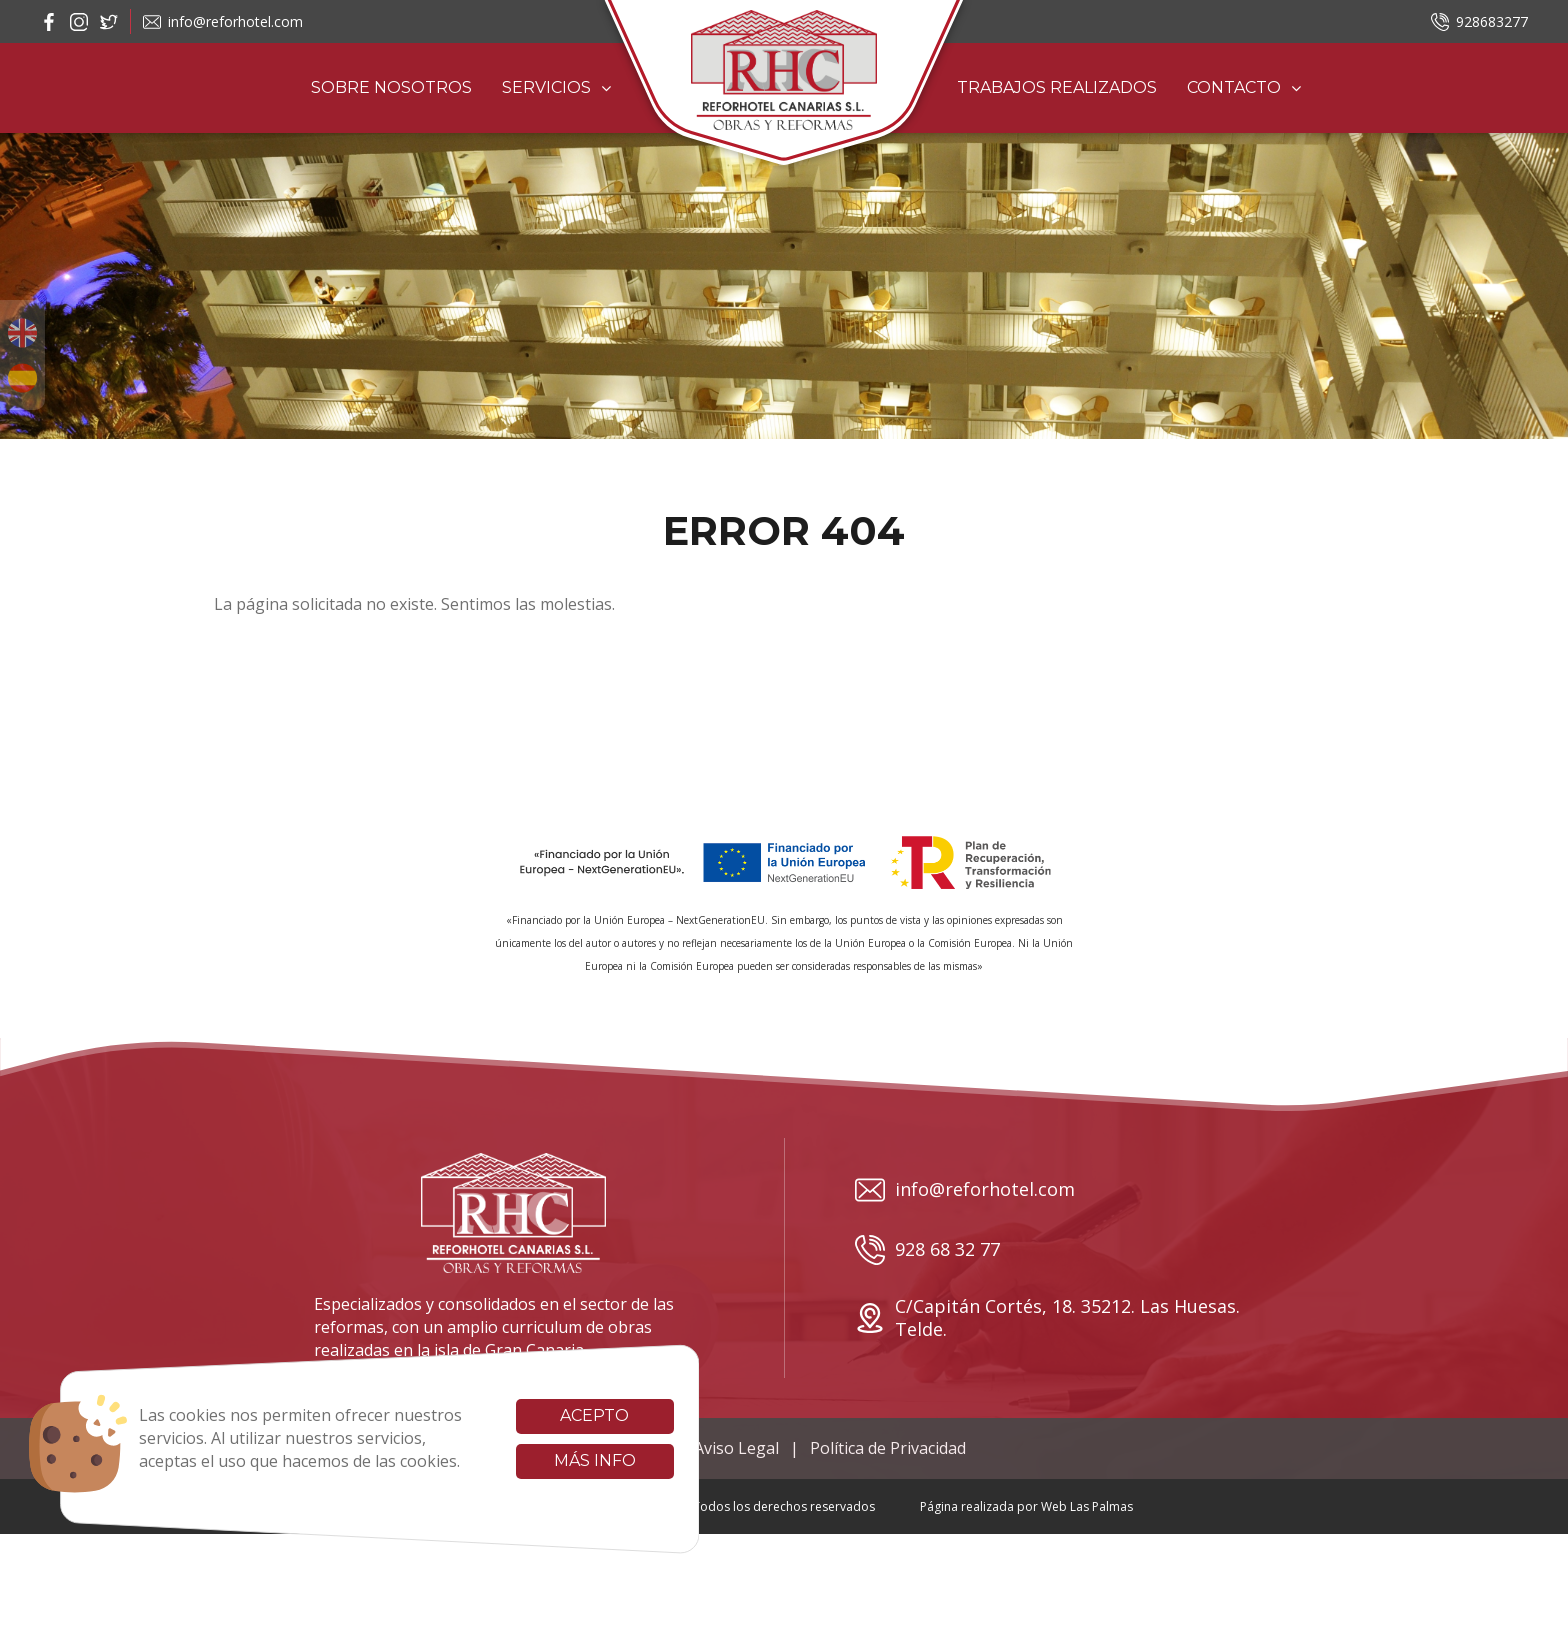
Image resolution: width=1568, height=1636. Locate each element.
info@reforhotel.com (223, 21)
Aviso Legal (736, 1448)
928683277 (1479, 21)
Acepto (570, 1415)
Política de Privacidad (888, 1448)
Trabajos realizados (1057, 87)
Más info (571, 1460)
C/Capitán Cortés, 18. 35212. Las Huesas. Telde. (1047, 1318)
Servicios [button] (556, 87)
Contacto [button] (1244, 87)
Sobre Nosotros (391, 87)
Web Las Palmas (1087, 1506)
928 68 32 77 (927, 1250)
